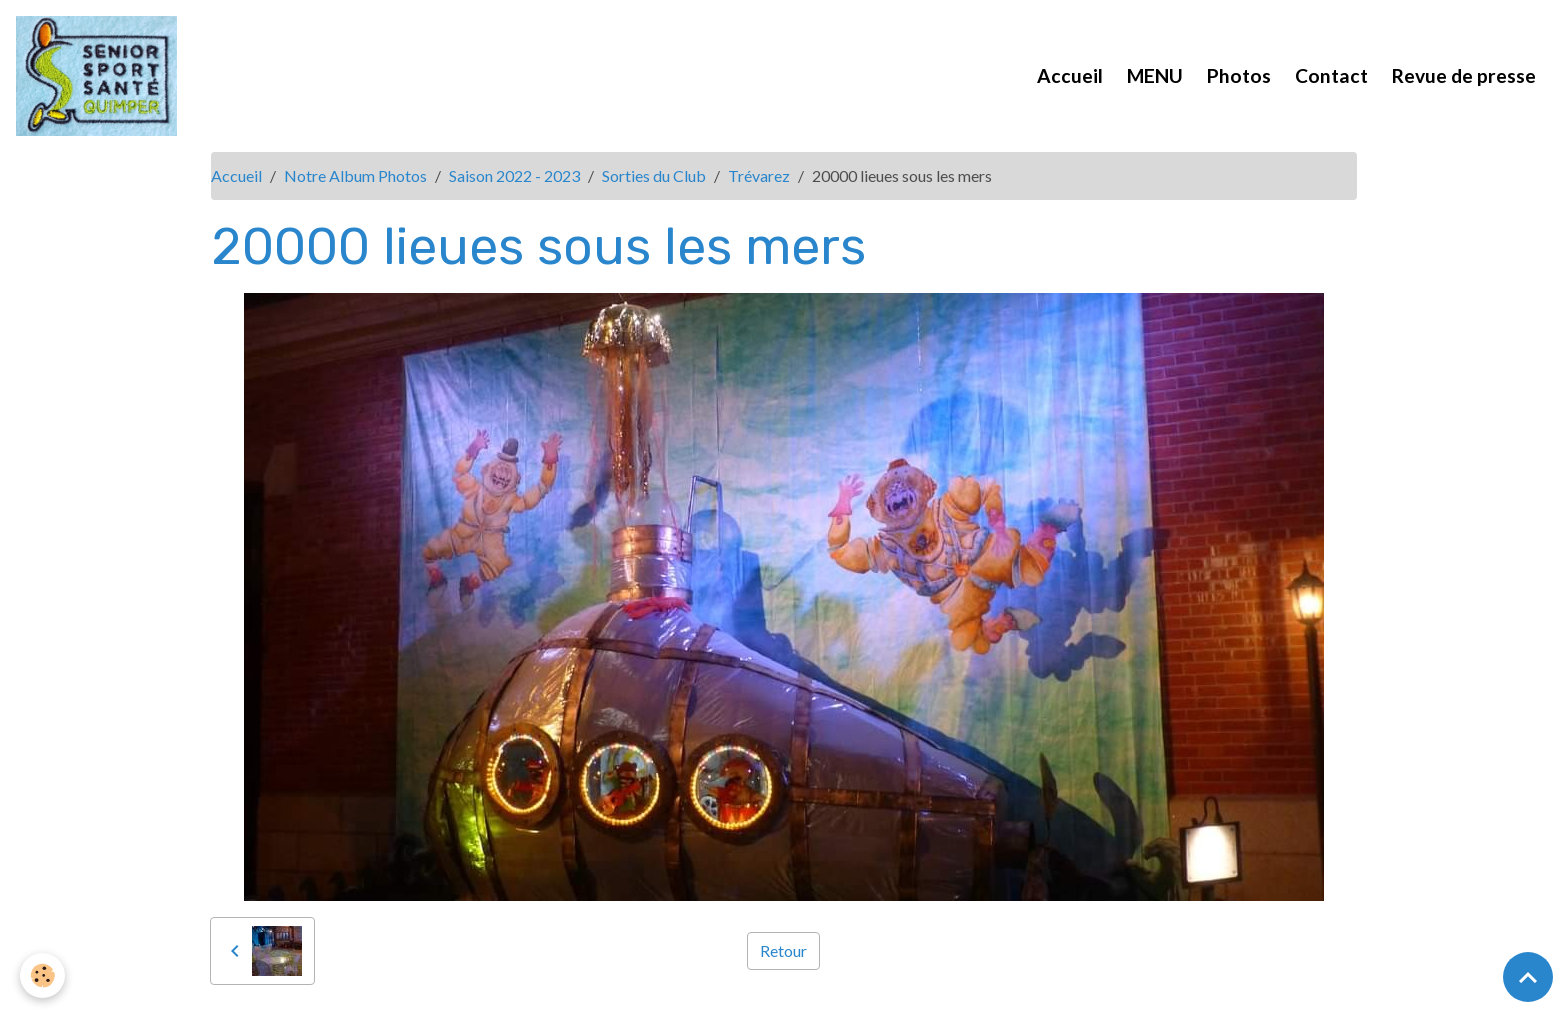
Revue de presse (1464, 75)
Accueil (1070, 75)
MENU (1155, 75)
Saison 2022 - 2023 (514, 175)
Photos (1239, 75)
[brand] (100, 76)
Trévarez (759, 175)
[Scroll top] (1528, 977)
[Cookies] (42, 975)
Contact (1331, 75)
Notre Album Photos (355, 175)
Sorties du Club (654, 175)
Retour (783, 950)
